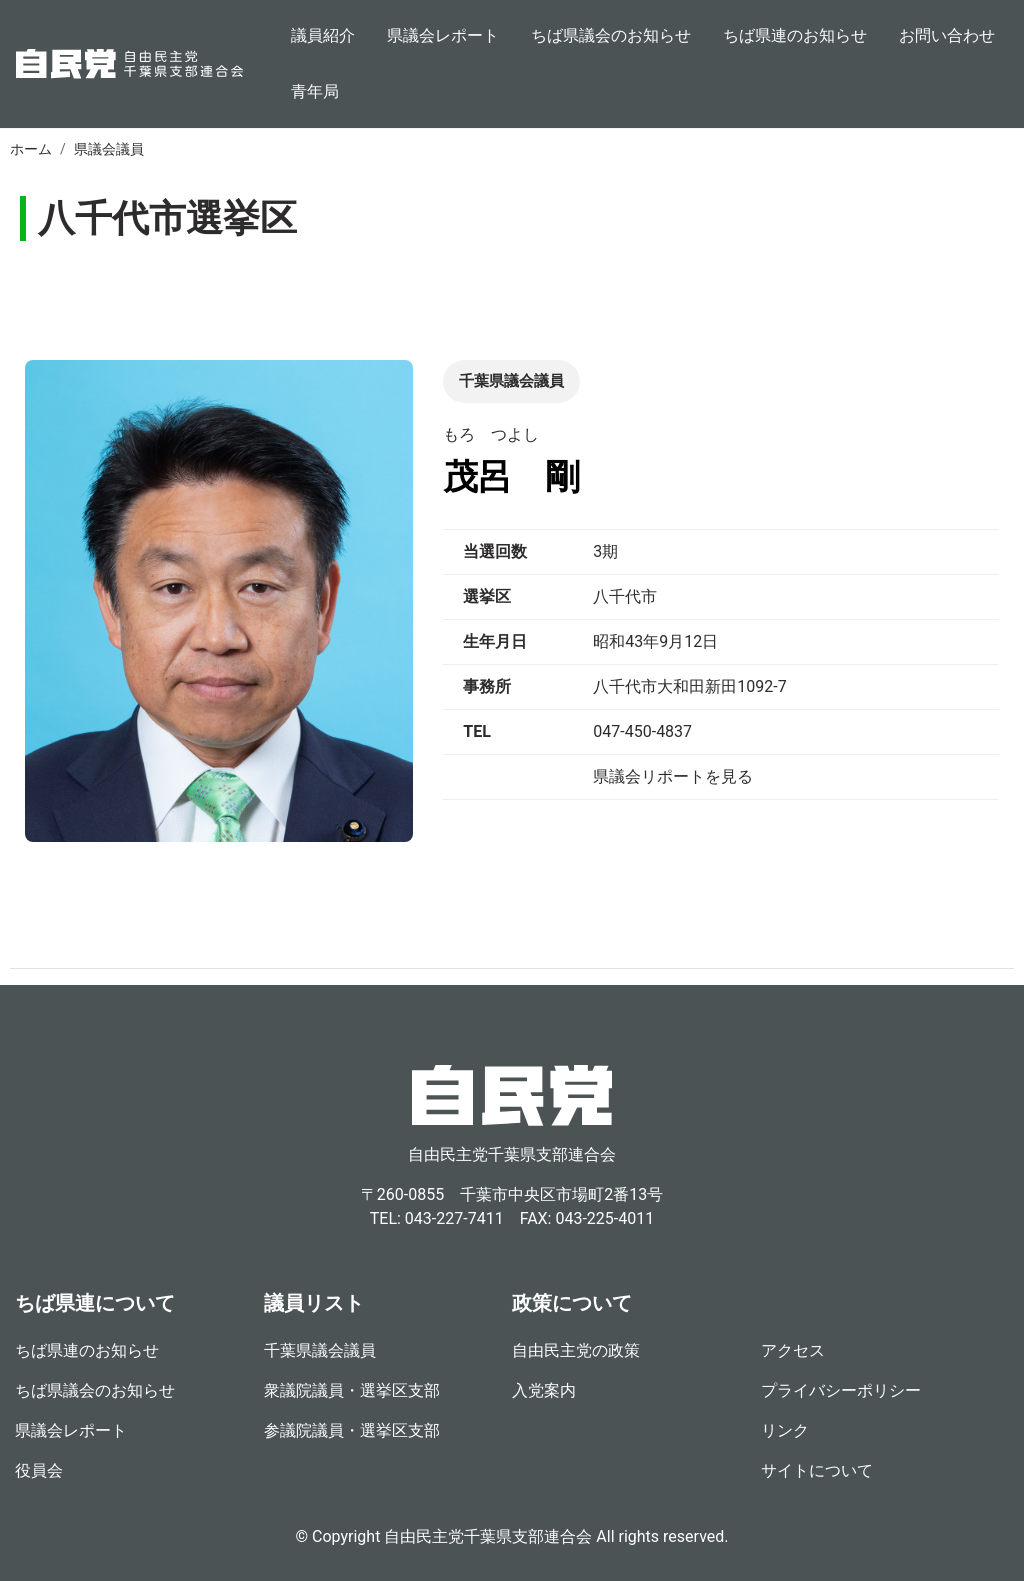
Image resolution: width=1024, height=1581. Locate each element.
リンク (785, 1430)
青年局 (315, 91)
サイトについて (817, 1470)
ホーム (31, 149)
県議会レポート (443, 35)
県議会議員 (109, 149)
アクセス (793, 1350)
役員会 (39, 1470)
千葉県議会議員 (320, 1350)
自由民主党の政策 (576, 1350)
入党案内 (544, 1390)
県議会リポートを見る (673, 776)
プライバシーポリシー (841, 1390)
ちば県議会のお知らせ (611, 35)
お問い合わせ (947, 35)
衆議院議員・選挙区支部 (352, 1390)
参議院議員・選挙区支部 (352, 1430)
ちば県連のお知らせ (795, 35)
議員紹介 (323, 35)
